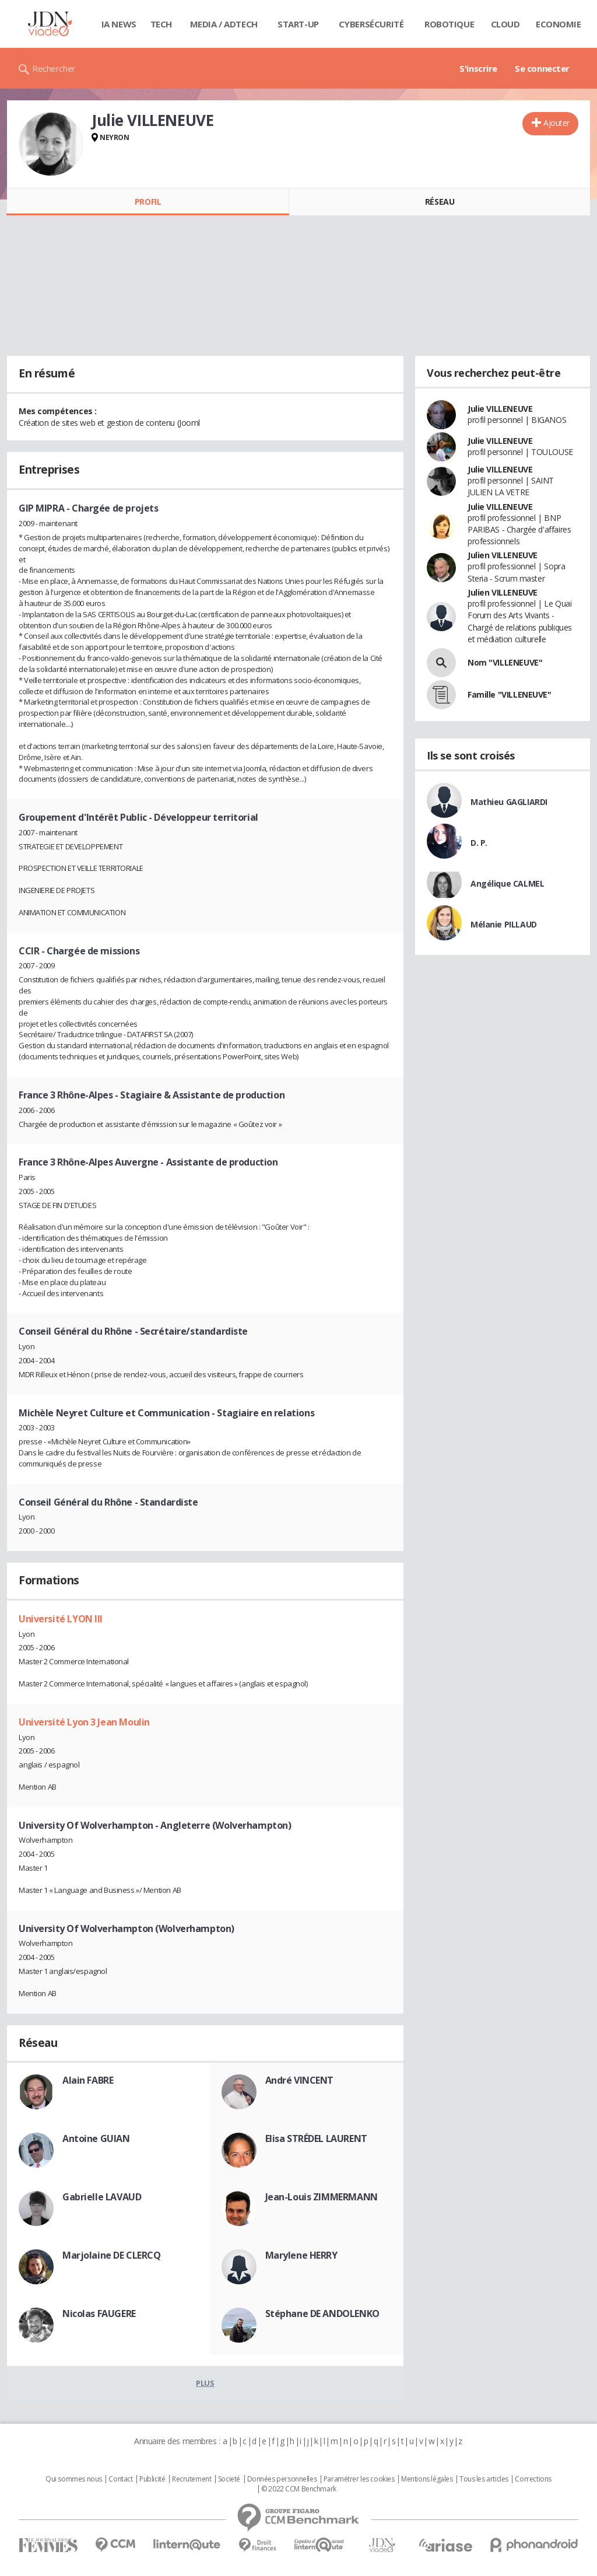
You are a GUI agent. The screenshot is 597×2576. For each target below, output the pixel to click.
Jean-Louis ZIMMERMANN (321, 2196)
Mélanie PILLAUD (503, 924)
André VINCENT (299, 2080)
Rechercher (54, 68)
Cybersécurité (371, 24)
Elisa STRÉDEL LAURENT (316, 2138)
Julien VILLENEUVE (503, 555)
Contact (120, 2479)
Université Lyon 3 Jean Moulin (84, 1722)
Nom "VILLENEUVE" (505, 662)
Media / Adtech (224, 24)
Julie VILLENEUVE (500, 408)
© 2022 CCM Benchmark (298, 2489)
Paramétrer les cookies (359, 2479)
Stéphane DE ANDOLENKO (322, 2313)
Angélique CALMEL (507, 883)
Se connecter (542, 68)
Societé (229, 2479)
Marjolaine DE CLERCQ (111, 2255)
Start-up (298, 24)
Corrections (533, 2479)
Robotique (449, 24)
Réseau (439, 201)
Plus (205, 2383)
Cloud (505, 24)
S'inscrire (478, 68)
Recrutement (191, 2479)
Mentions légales (426, 2479)
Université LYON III (61, 1618)
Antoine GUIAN (96, 2138)
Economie (558, 24)
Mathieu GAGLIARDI (508, 801)
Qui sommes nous (73, 2479)
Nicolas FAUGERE (99, 2313)
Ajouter (556, 122)
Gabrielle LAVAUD (101, 2196)
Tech (161, 24)
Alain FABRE (87, 2080)
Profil (148, 201)
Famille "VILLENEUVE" (510, 694)
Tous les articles (483, 2479)
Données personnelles (282, 2479)
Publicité (152, 2479)
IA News (118, 24)
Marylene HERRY (301, 2255)
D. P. (478, 842)
